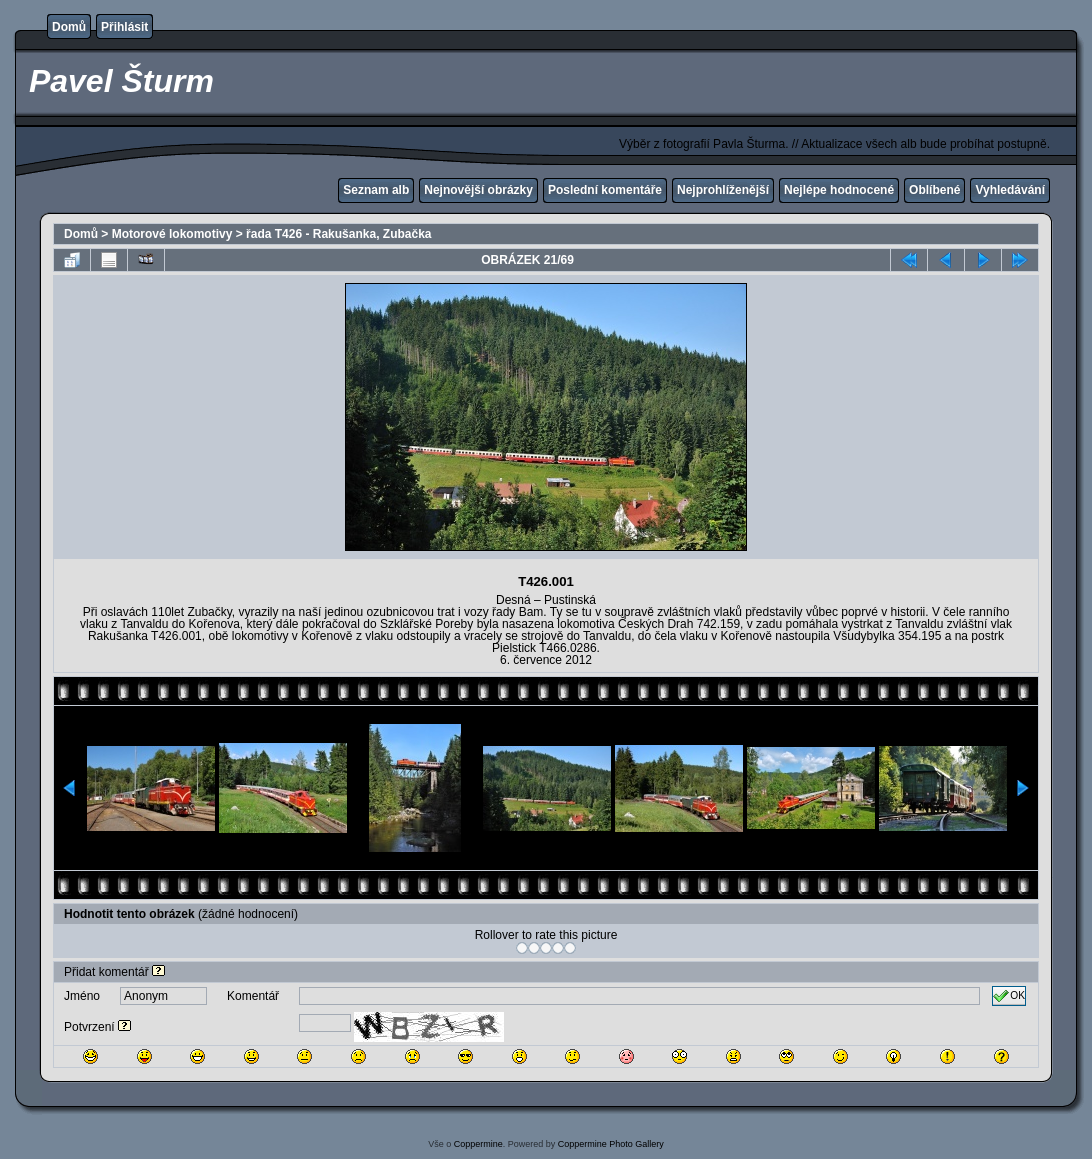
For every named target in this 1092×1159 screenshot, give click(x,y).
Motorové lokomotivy (172, 234)
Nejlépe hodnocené (839, 190)
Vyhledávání (1010, 190)
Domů (69, 27)
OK (1009, 996)
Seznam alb (376, 190)
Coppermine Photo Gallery (611, 1144)
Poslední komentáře (605, 190)
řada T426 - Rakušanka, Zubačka (338, 234)
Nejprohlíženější (723, 190)
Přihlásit (124, 27)
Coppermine (478, 1144)
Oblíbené (934, 190)
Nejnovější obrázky (478, 190)
